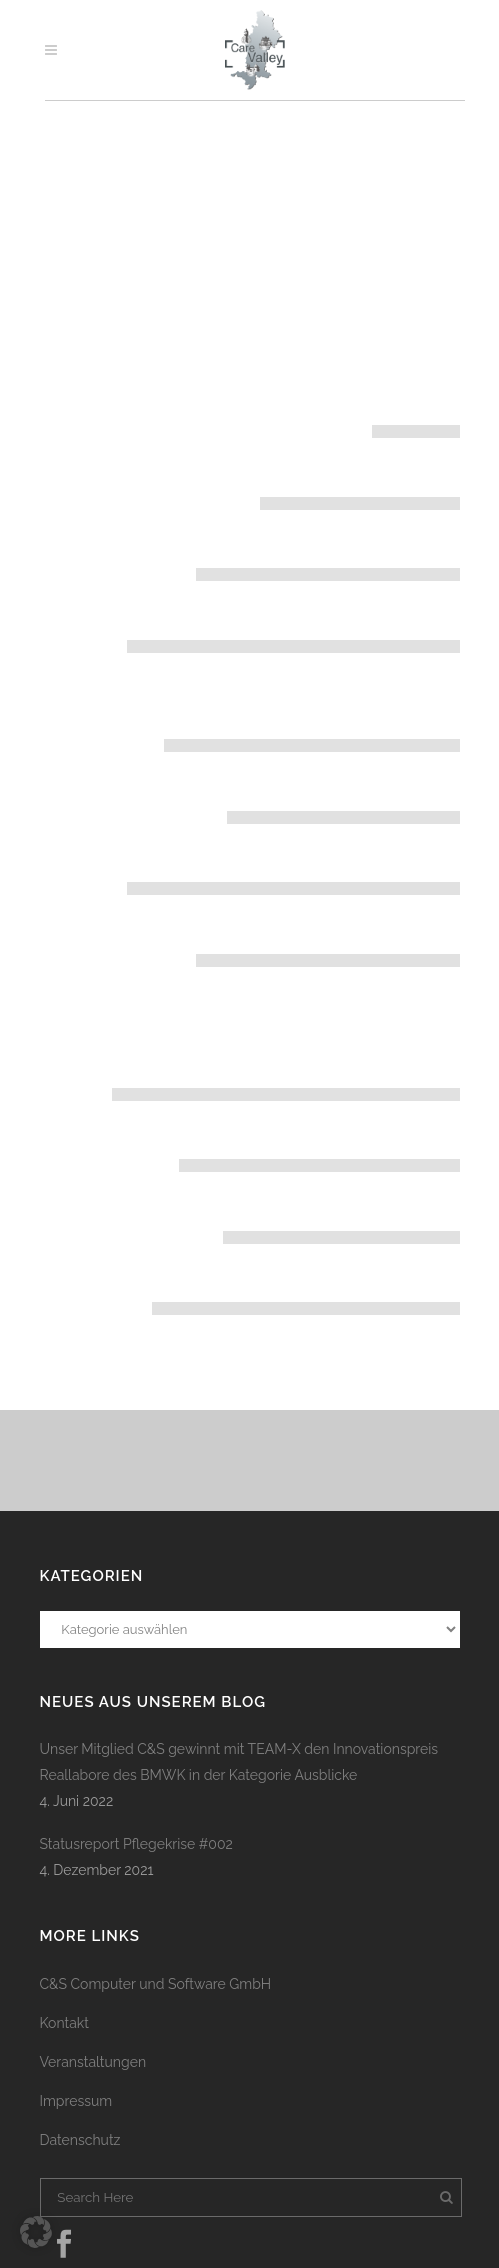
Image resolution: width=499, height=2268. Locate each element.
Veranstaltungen (93, 2062)
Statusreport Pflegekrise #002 (136, 1844)
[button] (36, 2232)
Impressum (76, 2101)
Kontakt (64, 2023)
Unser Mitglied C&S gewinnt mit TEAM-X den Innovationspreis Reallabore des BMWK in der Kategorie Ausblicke (239, 1762)
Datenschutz (80, 2140)
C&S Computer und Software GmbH (156, 1984)
